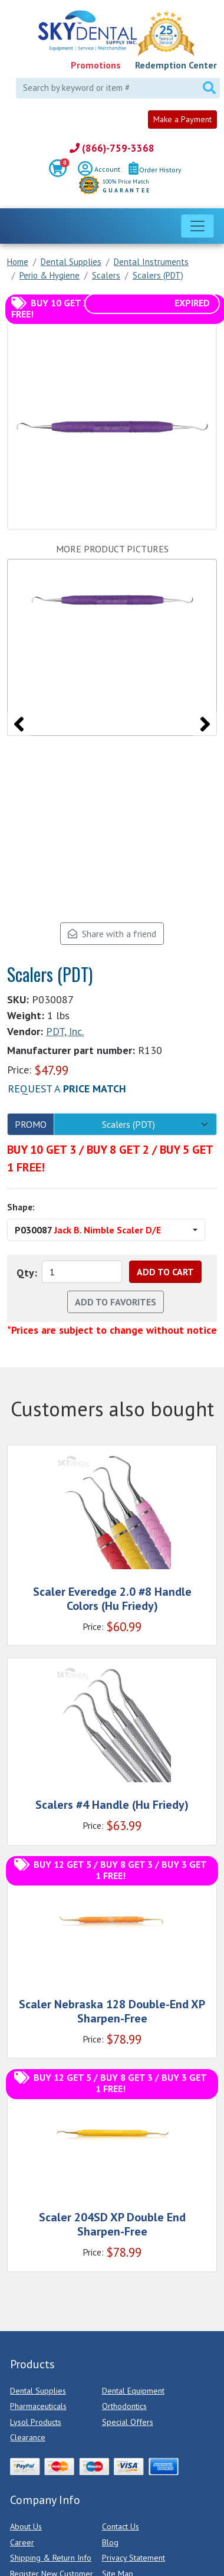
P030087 (88, 1230)
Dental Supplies (38, 2390)
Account (99, 170)
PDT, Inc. (65, 1031)
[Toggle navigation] (197, 226)
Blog (110, 2542)
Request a (67, 1088)
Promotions (96, 65)
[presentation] (19, 724)
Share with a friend (112, 934)
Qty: (27, 1272)
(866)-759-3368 (112, 148)
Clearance (27, 2437)
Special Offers (127, 2422)
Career (22, 2542)
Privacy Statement (133, 2557)
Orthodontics (124, 2406)
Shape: (21, 1207)
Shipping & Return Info (50, 2557)
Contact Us (120, 2526)
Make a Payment (182, 119)
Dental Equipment (133, 2390)
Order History (155, 170)
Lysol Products (35, 2422)
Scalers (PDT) (128, 1124)
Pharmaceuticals (38, 2406)
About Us (26, 2526)
